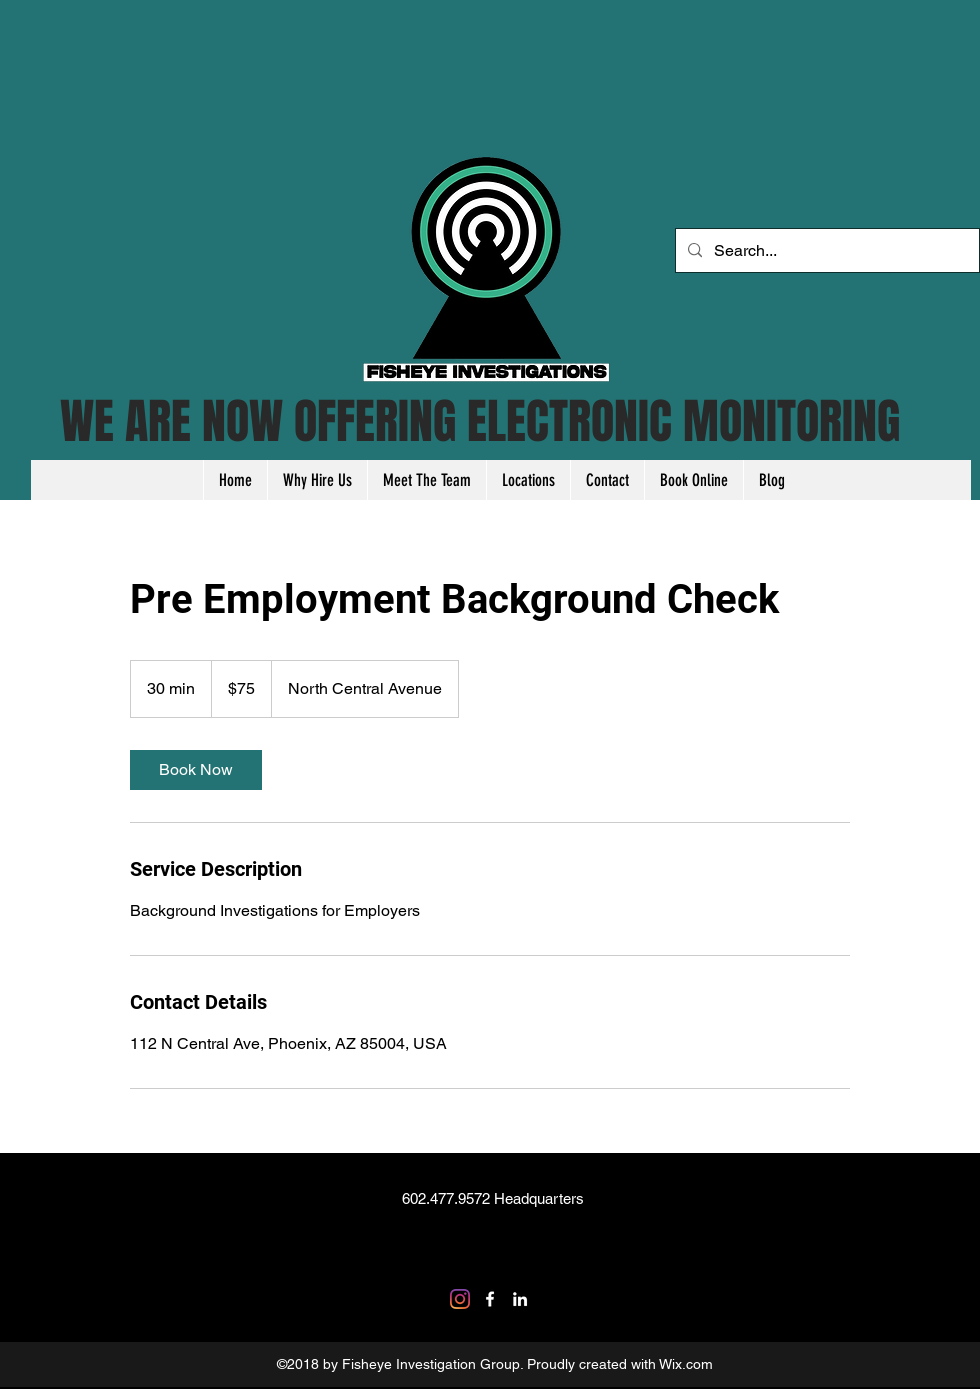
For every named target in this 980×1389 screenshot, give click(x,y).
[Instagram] (460, 1299)
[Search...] (825, 251)
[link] (196, 770)
